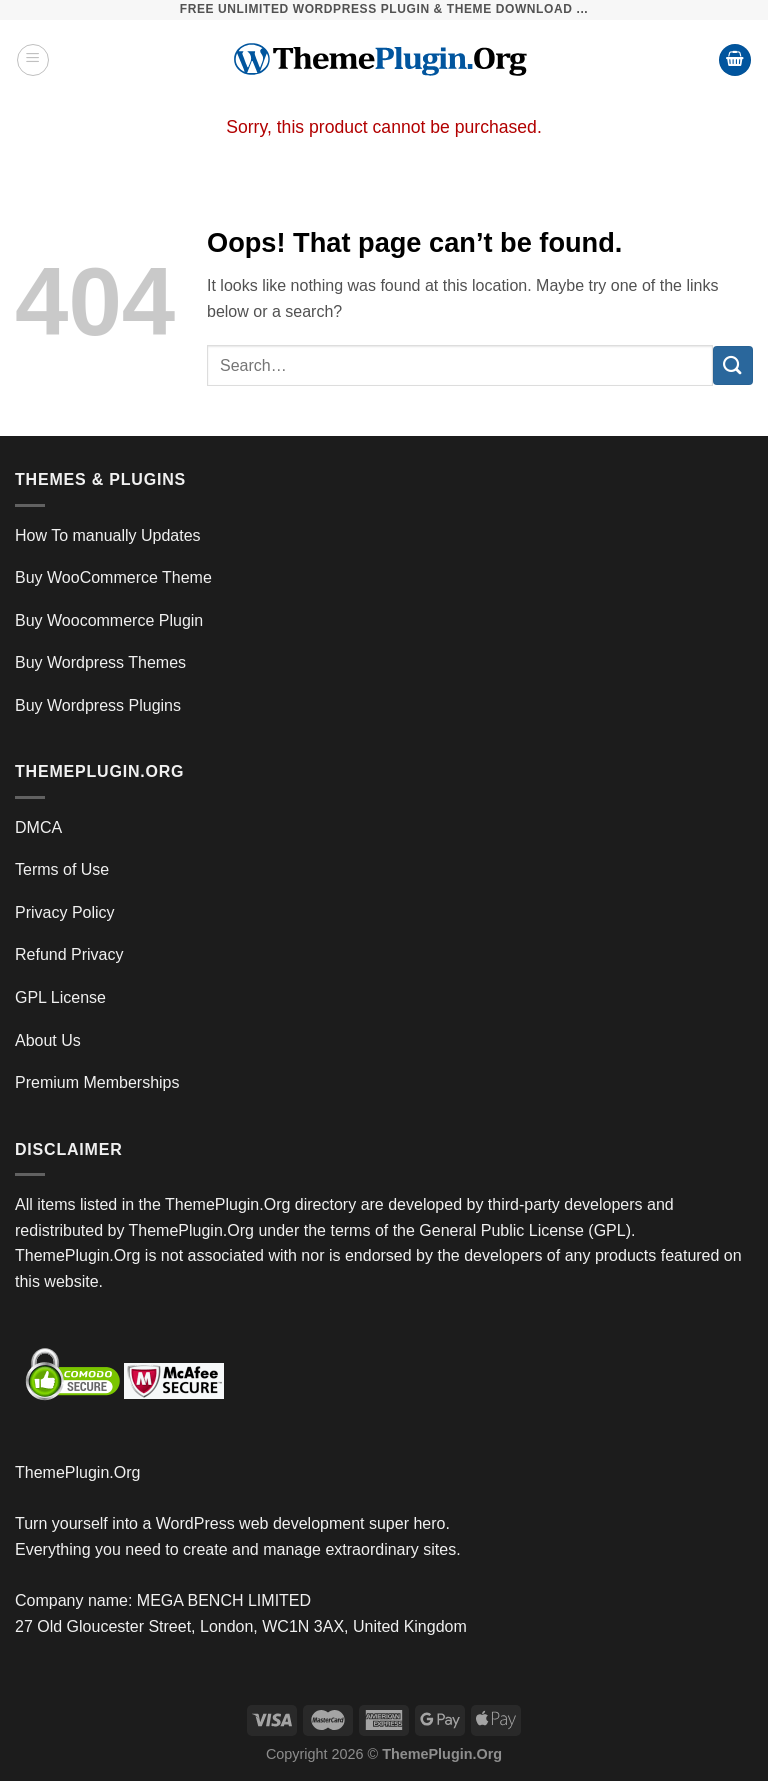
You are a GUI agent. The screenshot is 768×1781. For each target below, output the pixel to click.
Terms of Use (62, 869)
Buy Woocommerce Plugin (109, 620)
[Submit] (733, 365)
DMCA (38, 827)
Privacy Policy (65, 912)
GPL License (60, 997)
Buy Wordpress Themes (100, 662)
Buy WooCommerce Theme (113, 577)
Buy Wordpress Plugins (98, 705)
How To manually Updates (108, 535)
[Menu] (33, 60)
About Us (48, 1040)
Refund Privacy (69, 954)
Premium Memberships (97, 1082)
